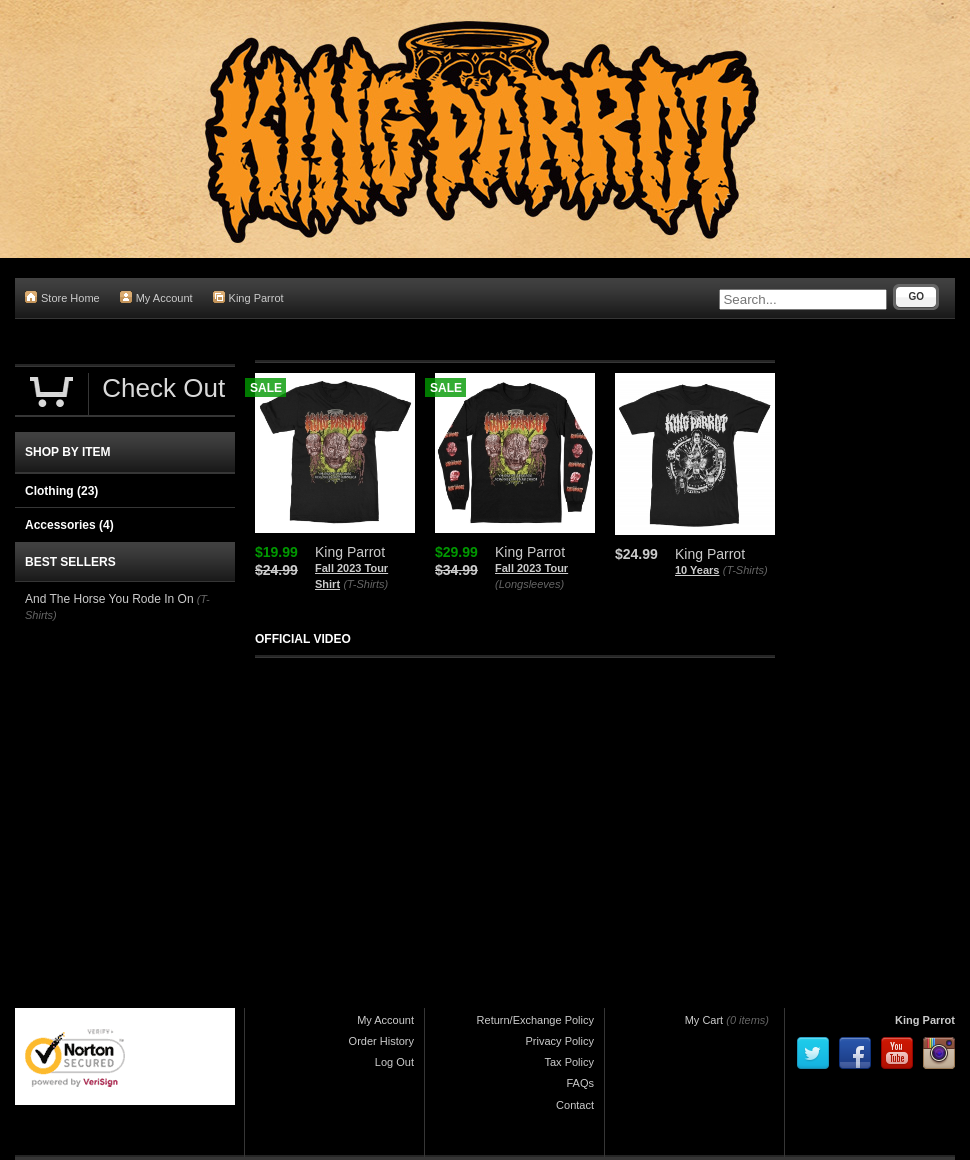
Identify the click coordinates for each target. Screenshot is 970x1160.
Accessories (69, 525)
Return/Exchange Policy (535, 1020)
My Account (156, 297)
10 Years (697, 570)
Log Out (394, 1062)
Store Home (62, 297)
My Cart (704, 1020)
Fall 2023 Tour (531, 568)
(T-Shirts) (365, 584)
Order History (381, 1041)
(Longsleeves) (529, 584)
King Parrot (248, 297)
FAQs (580, 1083)
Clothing (61, 491)
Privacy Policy (560, 1041)
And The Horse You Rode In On (109, 599)
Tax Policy (569, 1062)
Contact (575, 1105)
